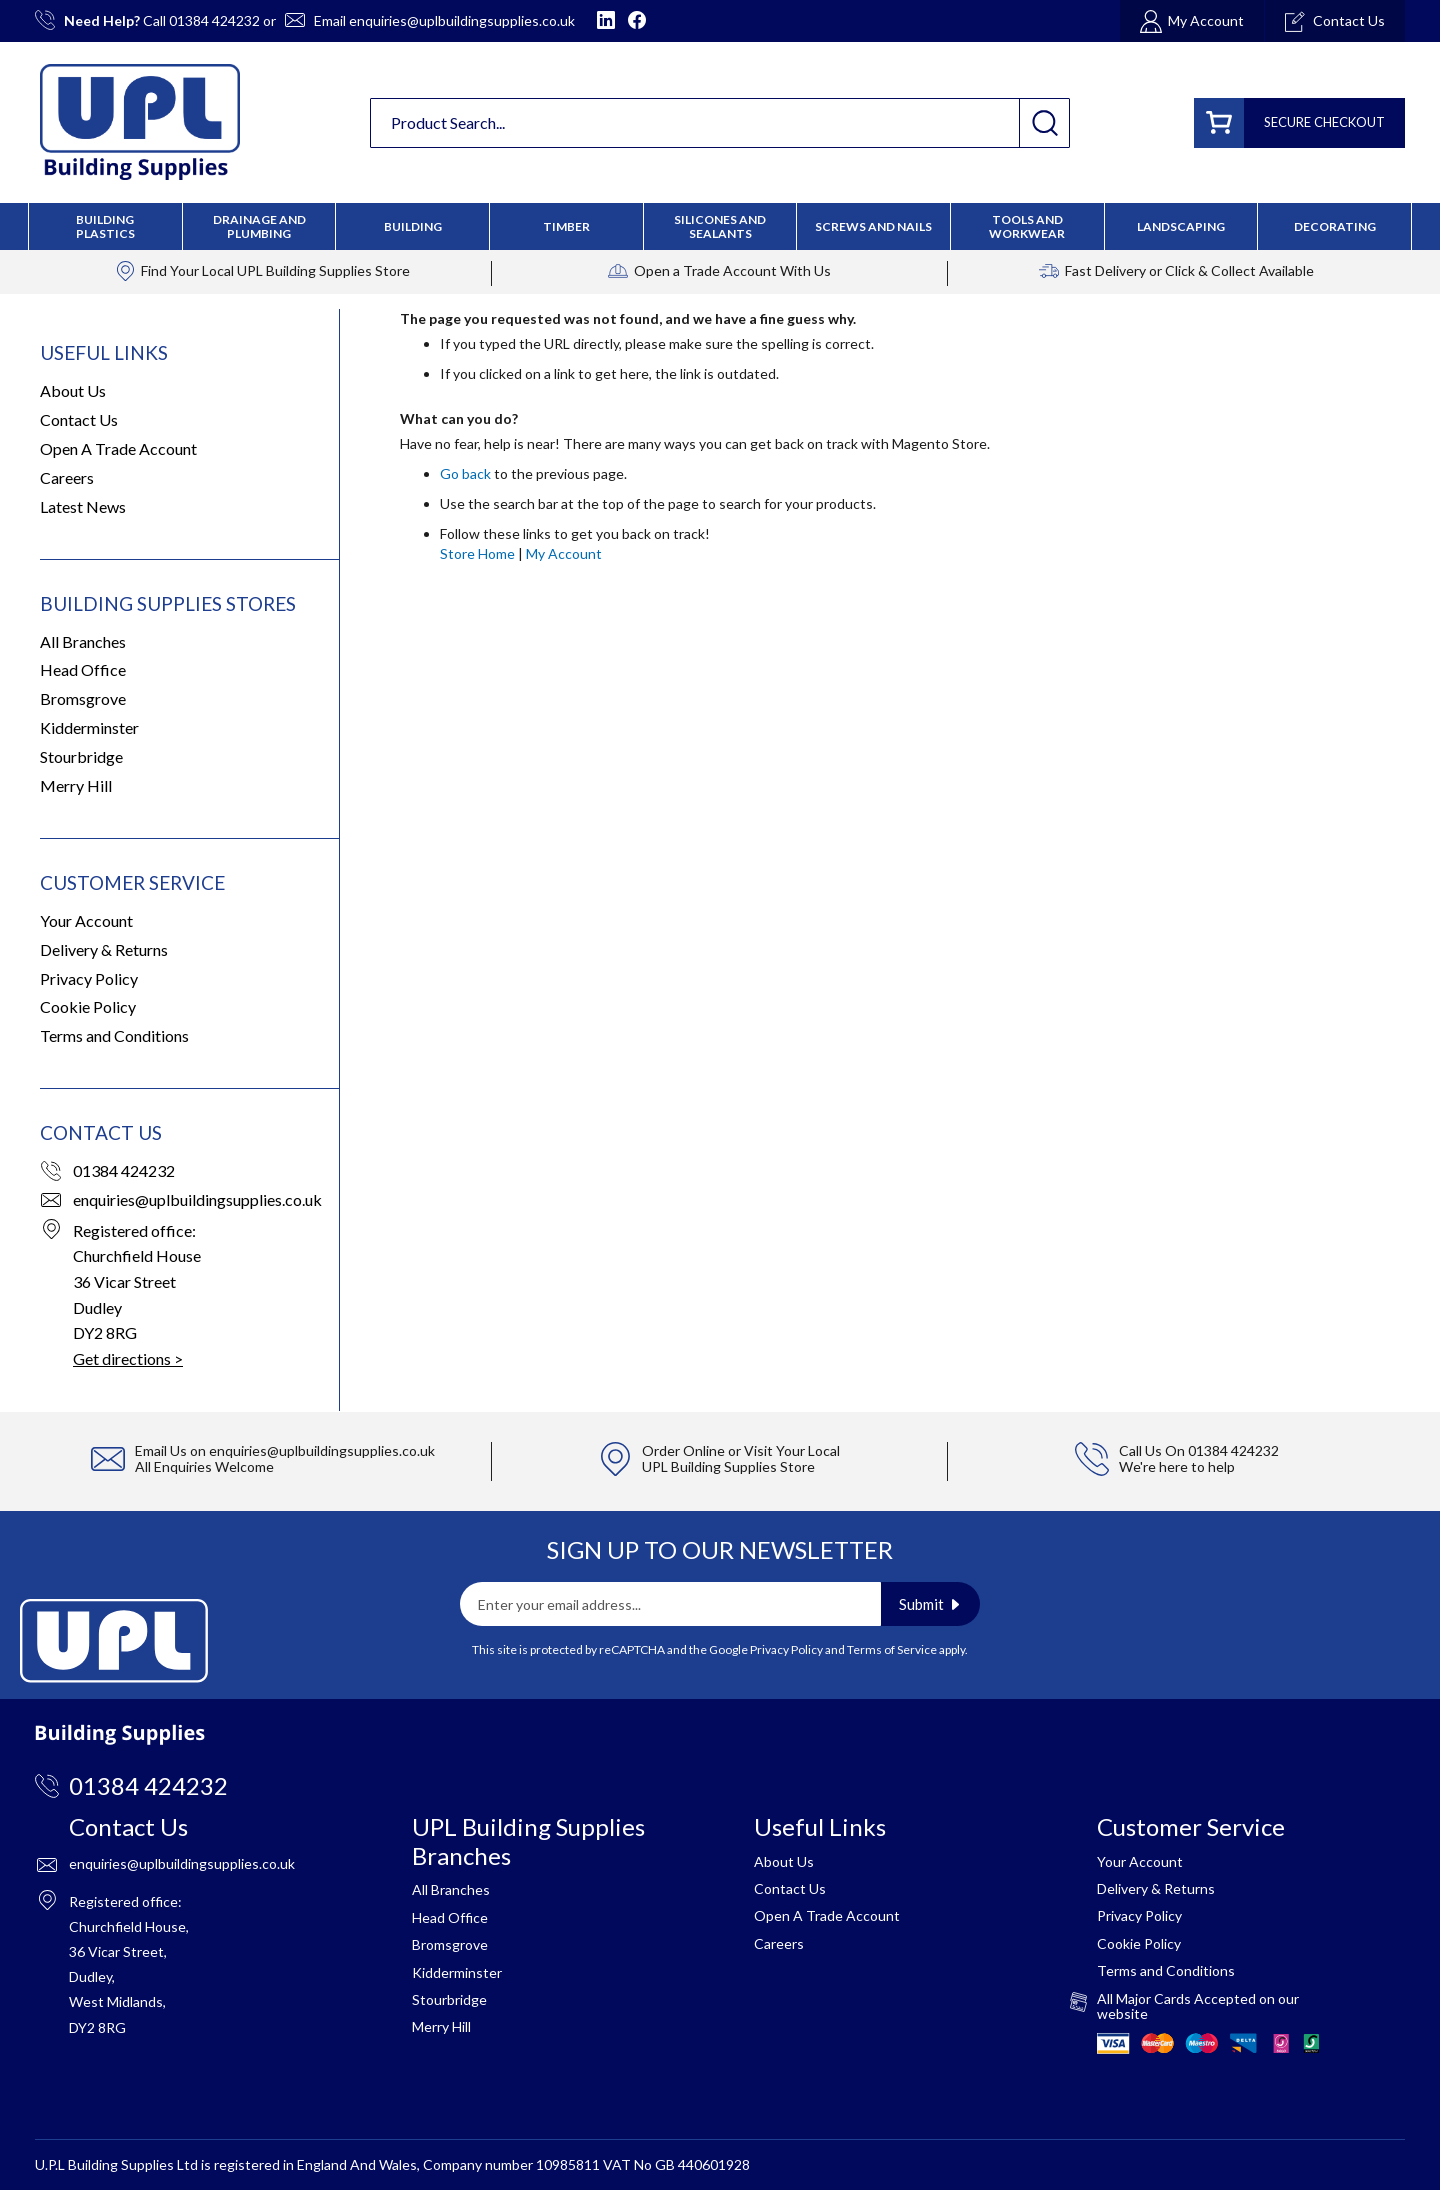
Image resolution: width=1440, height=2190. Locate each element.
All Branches (83, 641)
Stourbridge (81, 756)
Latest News (83, 506)
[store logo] (140, 122)
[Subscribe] (930, 1604)
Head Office (83, 669)
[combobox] (720, 123)
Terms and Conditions (114, 1035)
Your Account (86, 920)
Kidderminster (89, 727)
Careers (67, 477)
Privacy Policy (89, 978)
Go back (465, 473)
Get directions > (128, 1358)
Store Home (477, 553)
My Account (564, 553)
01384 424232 (214, 20)
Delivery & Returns (104, 949)
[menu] (720, 226)
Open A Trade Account (118, 448)
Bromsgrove (83, 698)
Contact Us (79, 419)
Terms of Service (892, 1649)
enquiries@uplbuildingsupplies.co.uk (462, 20)
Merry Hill (76, 785)
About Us (73, 390)
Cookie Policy (88, 1006)
